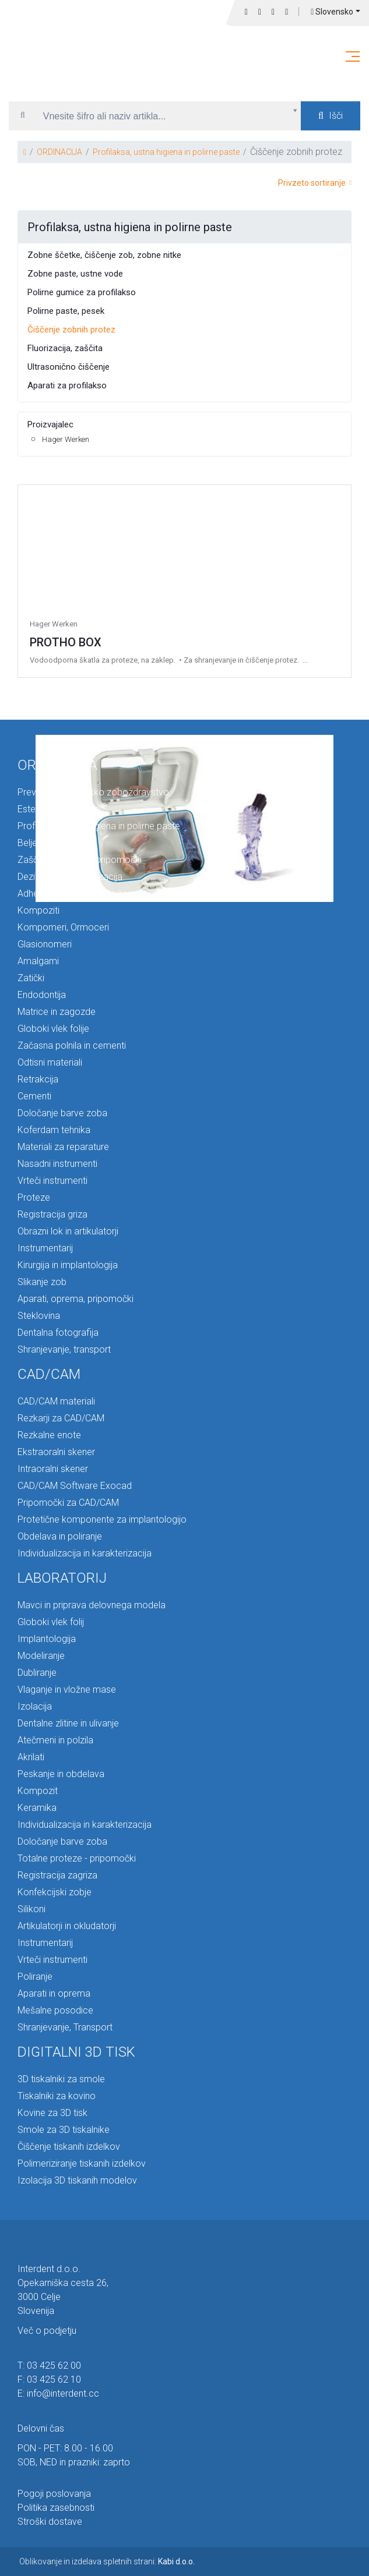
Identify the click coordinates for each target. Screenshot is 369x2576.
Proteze (33, 1197)
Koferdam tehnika (53, 1129)
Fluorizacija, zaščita (65, 348)
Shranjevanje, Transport (65, 2027)
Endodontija (41, 994)
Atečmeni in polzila (55, 1740)
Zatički (30, 977)
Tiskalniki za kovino (56, 2095)
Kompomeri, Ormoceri (63, 927)
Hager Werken (65, 439)
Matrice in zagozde (56, 1011)
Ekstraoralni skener (56, 1451)
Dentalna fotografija (58, 1332)
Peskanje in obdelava (60, 1773)
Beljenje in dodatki (54, 842)
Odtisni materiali (49, 1062)
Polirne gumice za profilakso (81, 292)
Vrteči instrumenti (52, 1180)
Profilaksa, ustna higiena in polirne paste (166, 152)
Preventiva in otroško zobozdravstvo (93, 792)
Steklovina (38, 1315)
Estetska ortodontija (58, 809)
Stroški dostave (49, 2521)
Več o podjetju (46, 2330)
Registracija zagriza (57, 1875)
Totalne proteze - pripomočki (76, 1858)
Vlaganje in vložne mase (66, 1689)
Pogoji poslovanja (54, 2493)
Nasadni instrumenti (57, 1163)
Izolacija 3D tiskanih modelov (77, 2180)
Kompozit (37, 1790)
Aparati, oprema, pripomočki (75, 1298)
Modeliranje (41, 1655)
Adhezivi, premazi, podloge (72, 893)
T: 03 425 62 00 (49, 2365)
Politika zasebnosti (55, 2507)
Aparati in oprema (53, 1993)
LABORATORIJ (62, 1578)
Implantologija (46, 1638)
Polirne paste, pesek (65, 311)
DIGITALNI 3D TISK (76, 2052)
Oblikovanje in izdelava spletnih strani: (107, 2561)
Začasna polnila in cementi (71, 1045)
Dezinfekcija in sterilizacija (69, 876)
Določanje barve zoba (62, 1113)
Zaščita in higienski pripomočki (79, 859)
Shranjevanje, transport (64, 1349)
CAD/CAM (48, 1374)
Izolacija (34, 1706)
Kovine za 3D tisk (52, 2112)
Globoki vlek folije (53, 1028)
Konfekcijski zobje (54, 1892)
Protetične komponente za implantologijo (102, 1519)
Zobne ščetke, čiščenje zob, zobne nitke (104, 255)
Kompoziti (38, 910)
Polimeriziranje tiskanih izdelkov (81, 2163)
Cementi (34, 1096)
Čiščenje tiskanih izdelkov (68, 2146)
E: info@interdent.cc (58, 2393)
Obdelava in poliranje (59, 1536)
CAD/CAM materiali (56, 1401)
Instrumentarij (45, 1248)
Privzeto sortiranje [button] (315, 182)
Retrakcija (37, 1079)
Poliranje (34, 1976)
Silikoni (31, 1909)
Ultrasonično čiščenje (68, 367)
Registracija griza (52, 1214)
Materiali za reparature (63, 1146)
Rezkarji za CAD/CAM (60, 1418)
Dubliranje (37, 1672)
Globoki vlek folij (50, 1621)
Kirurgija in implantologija (67, 1265)
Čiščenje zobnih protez (71, 329)
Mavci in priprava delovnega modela (91, 1605)
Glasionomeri (44, 944)
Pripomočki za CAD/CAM (68, 1502)
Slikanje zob (41, 1281)
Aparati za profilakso (67, 385)
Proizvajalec (50, 424)
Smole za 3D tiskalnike (63, 2129)
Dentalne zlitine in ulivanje (68, 1723)
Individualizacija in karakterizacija (84, 1553)
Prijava (286, 12)
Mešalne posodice (55, 2010)
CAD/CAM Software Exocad (74, 1485)
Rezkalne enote (49, 1435)
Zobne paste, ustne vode (75, 273)
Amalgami (38, 961)
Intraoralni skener (52, 1468)
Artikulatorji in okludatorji (66, 1925)
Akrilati (30, 1757)
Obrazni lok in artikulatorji (67, 1231)
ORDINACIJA (59, 152)
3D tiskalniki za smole (61, 2079)
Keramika (37, 1807)
